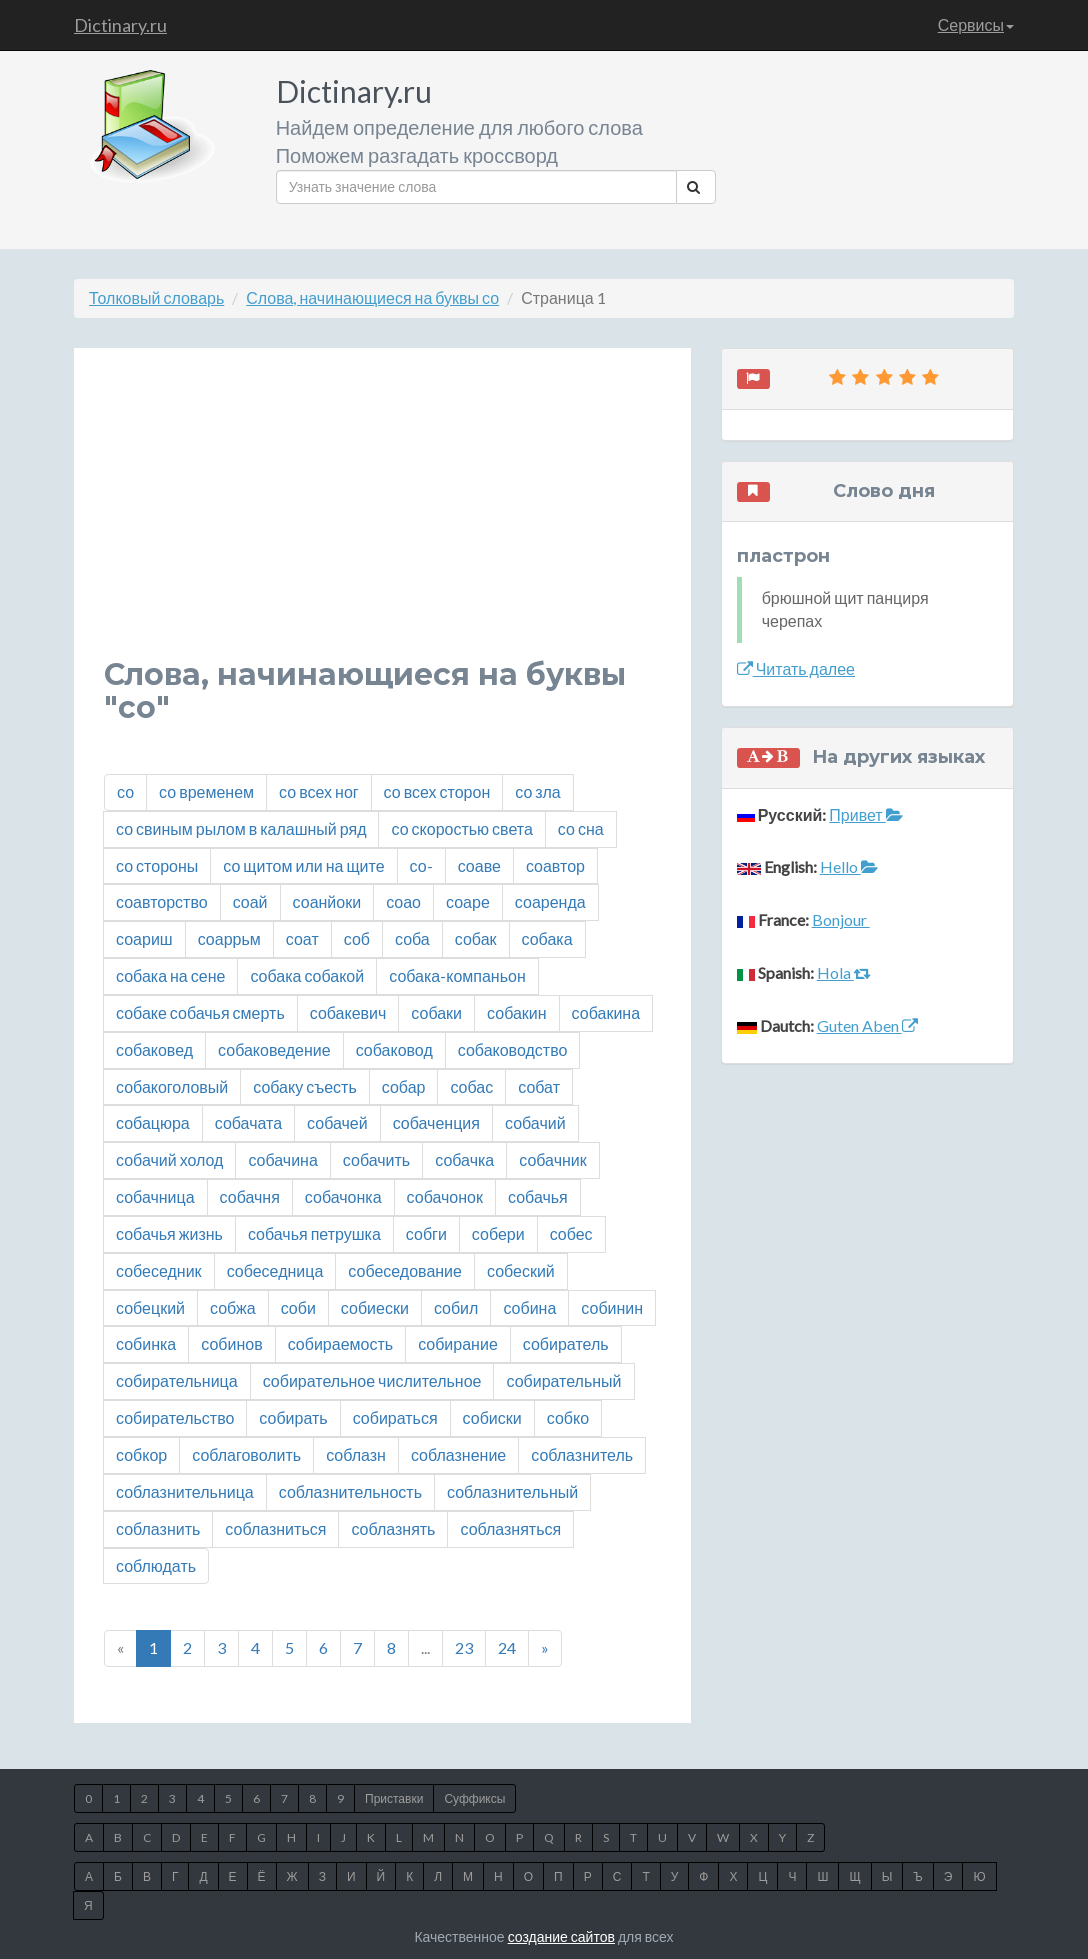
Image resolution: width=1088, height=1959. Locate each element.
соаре (468, 901)
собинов (231, 1343)
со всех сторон (437, 791)
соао (403, 901)
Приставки (394, 1798)
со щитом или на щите (303, 865)
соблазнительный (512, 1491)
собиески (375, 1307)
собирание (458, 1343)
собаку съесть (305, 1086)
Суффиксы (474, 1798)
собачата (248, 1122)
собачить (376, 1159)
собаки (436, 1012)
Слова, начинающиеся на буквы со (372, 297)
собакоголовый (172, 1086)
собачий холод (169, 1159)
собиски (492, 1417)
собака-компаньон (457, 975)
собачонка (343, 1196)
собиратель (566, 1343)
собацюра (153, 1122)
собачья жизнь (169, 1233)
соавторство (162, 901)
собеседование (405, 1270)
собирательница (177, 1380)
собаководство (513, 1049)
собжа (233, 1307)
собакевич (348, 1012)
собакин (517, 1012)
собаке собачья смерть (200, 1012)
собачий (535, 1122)
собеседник (159, 1270)
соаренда (550, 901)
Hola (844, 972)
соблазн (356, 1454)
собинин (612, 1307)
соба (412, 938)
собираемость (340, 1343)
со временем (206, 791)
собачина (282, 1159)
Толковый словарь (156, 297)
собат (539, 1086)
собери (498, 1233)
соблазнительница (185, 1491)
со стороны (157, 865)
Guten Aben (867, 1025)
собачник (553, 1159)
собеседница (275, 1270)
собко (568, 1417)
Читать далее (796, 668)
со (125, 791)
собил (456, 1307)
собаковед (154, 1049)
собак (476, 938)
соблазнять (393, 1528)
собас (471, 1086)
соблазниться (275, 1528)
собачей (337, 1122)
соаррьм (229, 938)
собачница (155, 1196)
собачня (250, 1196)
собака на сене (170, 975)
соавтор (555, 865)
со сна (581, 828)
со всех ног (319, 791)
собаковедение (274, 1049)
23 (464, 1647)
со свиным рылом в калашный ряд (241, 828)
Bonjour (841, 919)
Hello (849, 866)
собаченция (436, 1122)
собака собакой (307, 975)
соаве (479, 865)
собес (571, 1233)
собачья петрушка (314, 1233)
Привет (865, 814)
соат (302, 938)
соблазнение (458, 1454)
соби (298, 1307)
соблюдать (156, 1565)
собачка (464, 1159)
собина (529, 1307)
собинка (146, 1343)
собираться (395, 1417)
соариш (144, 938)
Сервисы (976, 24)
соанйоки (327, 901)
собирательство (175, 1417)
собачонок (445, 1196)
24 (507, 1647)
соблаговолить (246, 1454)
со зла (537, 791)
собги (426, 1233)
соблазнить (158, 1528)
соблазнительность (350, 1491)
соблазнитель (582, 1454)
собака (547, 938)
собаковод (394, 1049)
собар (404, 1086)
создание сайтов (561, 1936)
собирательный (563, 1380)
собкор (141, 1454)
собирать (293, 1417)
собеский (521, 1270)
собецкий (150, 1307)
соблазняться (510, 1528)
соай (250, 901)
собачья (538, 1196)
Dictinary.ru (120, 25)
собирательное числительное (372, 1380)
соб (357, 938)
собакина (606, 1012)
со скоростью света (461, 828)
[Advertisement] (382, 518)
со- (421, 865)
